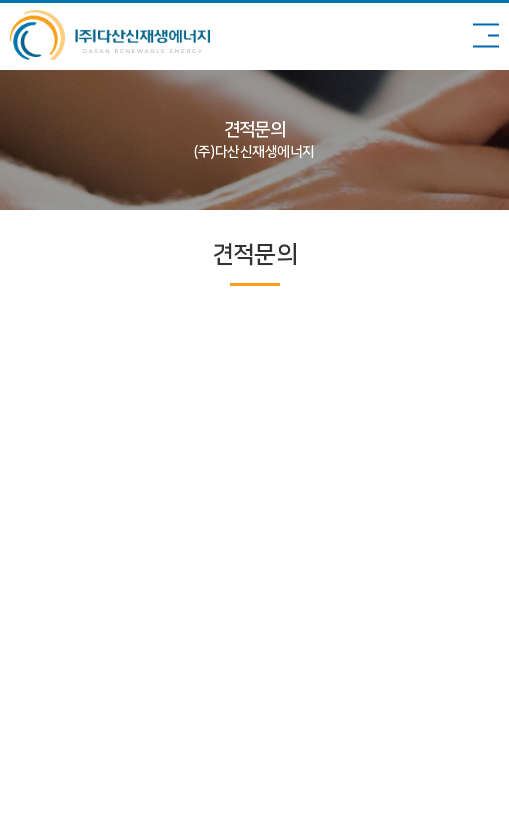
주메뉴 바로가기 (0, 0)
